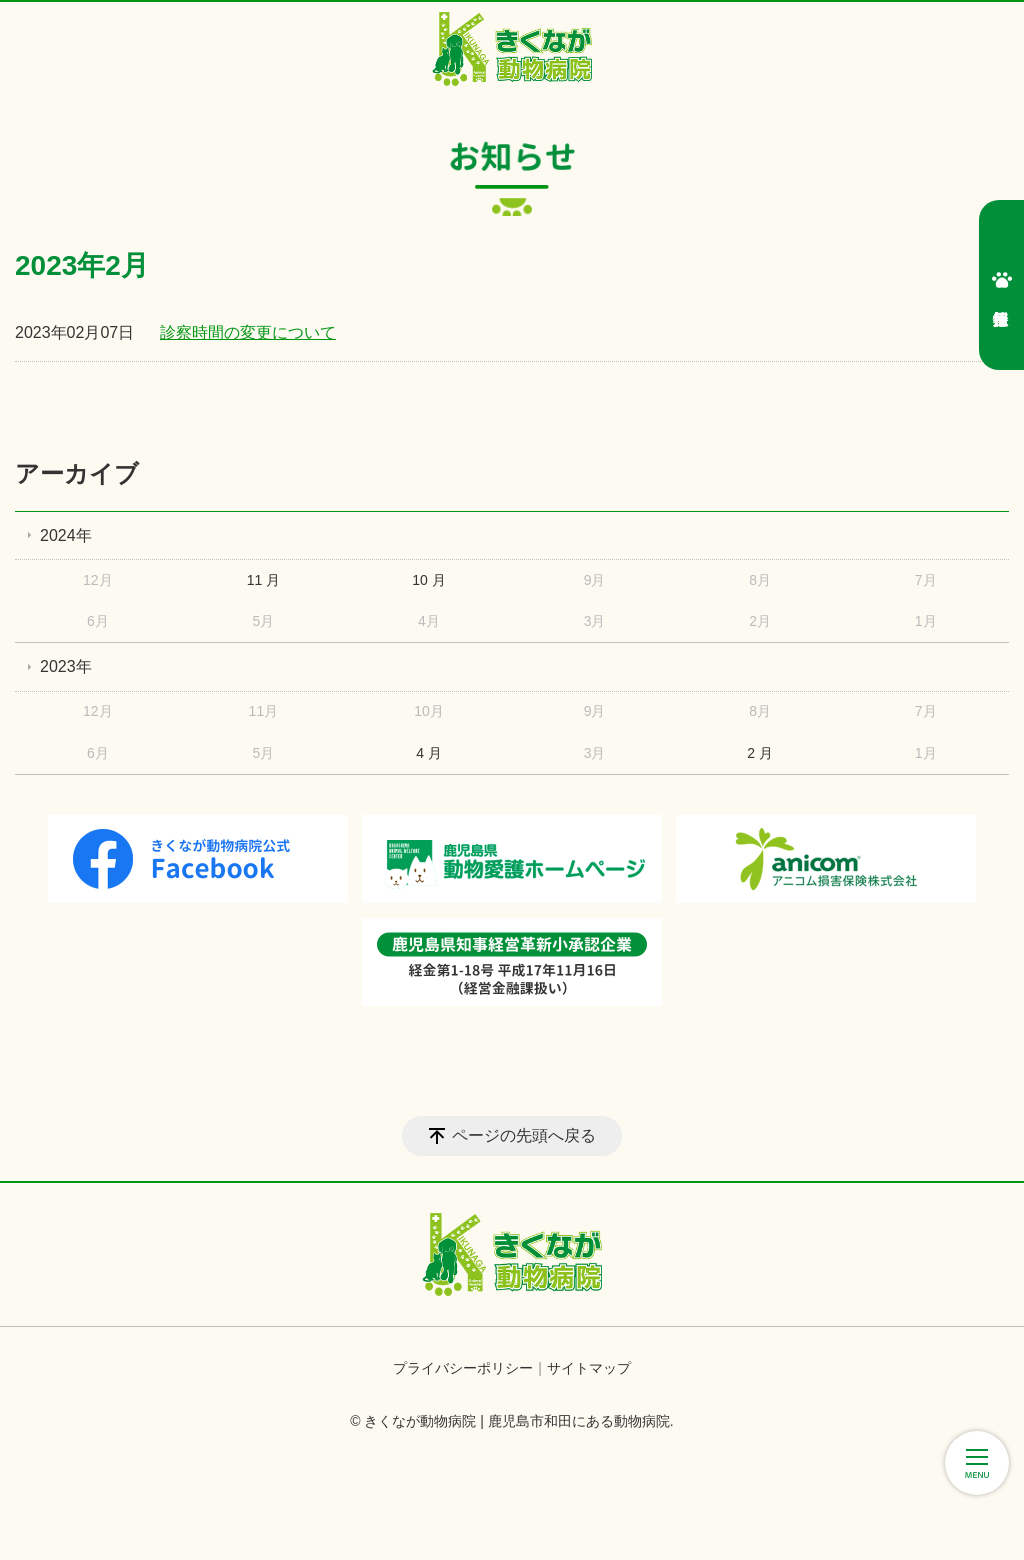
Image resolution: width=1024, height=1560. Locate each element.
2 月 (760, 753)
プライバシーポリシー (463, 1368)
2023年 (66, 666)
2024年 (66, 535)
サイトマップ (589, 1368)
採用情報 (1002, 280)
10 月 (428, 580)
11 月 (263, 580)
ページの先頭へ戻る (524, 1135)
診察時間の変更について (248, 332)
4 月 (429, 753)
